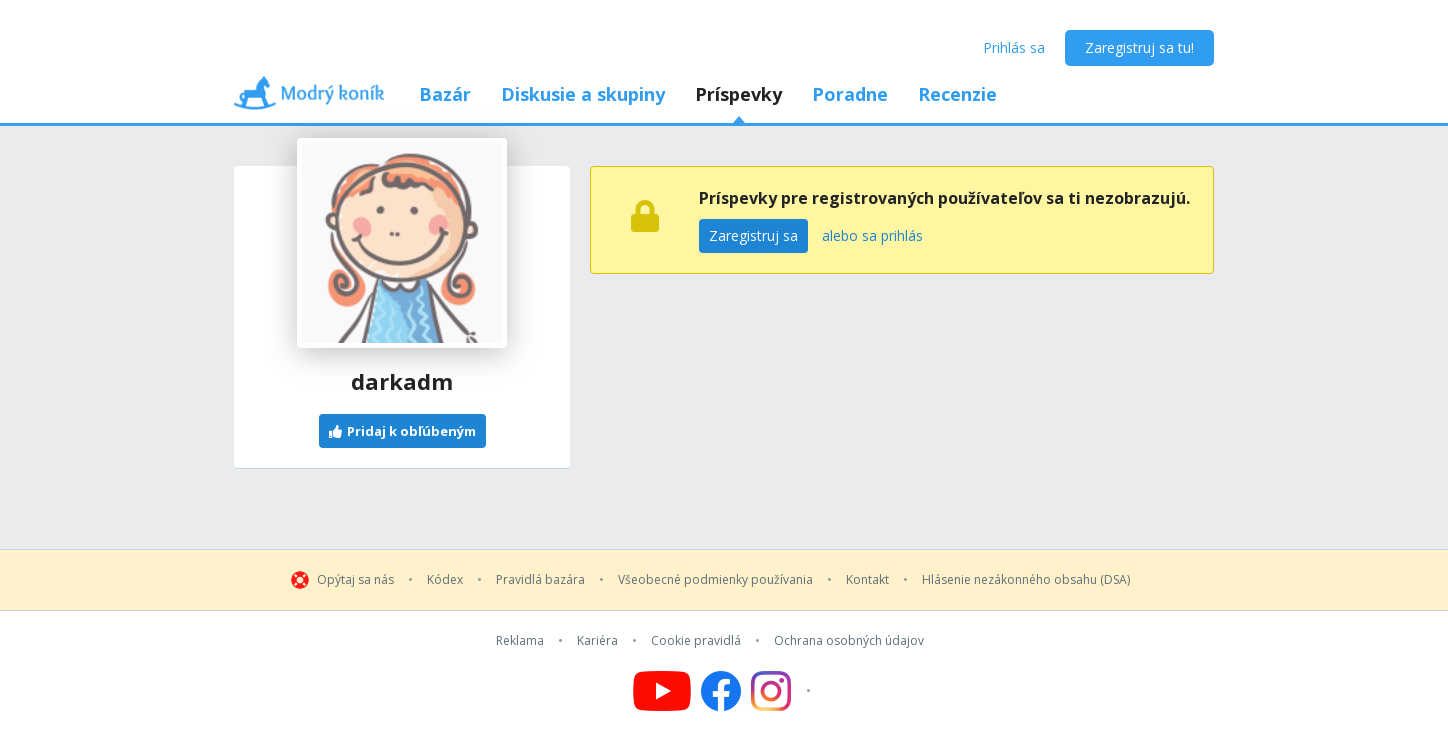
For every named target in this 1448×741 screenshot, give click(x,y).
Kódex (445, 580)
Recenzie (957, 94)
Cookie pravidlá (696, 641)
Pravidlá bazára (540, 580)
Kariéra (597, 641)
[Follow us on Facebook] (721, 691)
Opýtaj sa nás (355, 580)
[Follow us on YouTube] (662, 691)
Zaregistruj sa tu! (1139, 47)
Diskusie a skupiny (583, 94)
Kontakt (867, 580)
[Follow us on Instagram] (783, 691)
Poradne (850, 94)
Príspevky (738, 94)
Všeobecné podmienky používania (715, 580)
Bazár (445, 94)
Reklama (520, 641)
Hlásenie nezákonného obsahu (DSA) (1026, 580)
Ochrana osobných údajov (849, 641)
